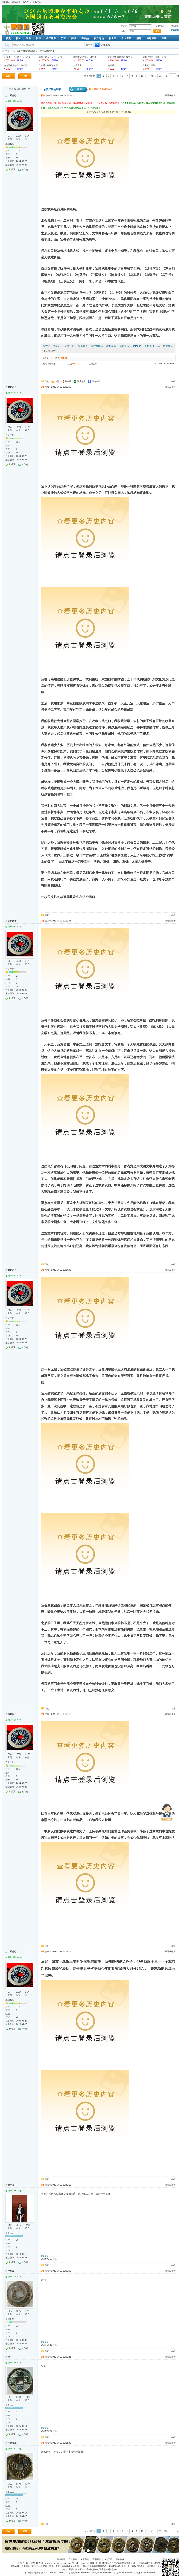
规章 (28, 38)
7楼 (42, 2271)
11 (160, 76)
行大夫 (46, 346)
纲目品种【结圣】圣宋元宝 (16, 65)
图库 (38, 38)
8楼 (42, 2357)
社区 (18, 38)
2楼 (42, 921)
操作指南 (120, 2559)
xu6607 (57, 346)
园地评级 (151, 38)
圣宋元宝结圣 (148, 65)
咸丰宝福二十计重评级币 (154, 57)
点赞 (57, 381)
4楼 (42, 1714)
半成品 (11, 2271)
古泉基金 (16, 2)
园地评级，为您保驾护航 (91, 89)
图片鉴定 (81, 381)
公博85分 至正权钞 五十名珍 (17, 57)
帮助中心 (37, 2)
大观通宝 (77, 65)
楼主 (43, 95)
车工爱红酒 (163, 346)
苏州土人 (124, 346)
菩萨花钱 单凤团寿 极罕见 (120, 57)
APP (164, 38)
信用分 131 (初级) (13, 2190)
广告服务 (73, 2559)
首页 (8, 38)
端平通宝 (112, 65)
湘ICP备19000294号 (99, 2563)
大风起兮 (12, 95)
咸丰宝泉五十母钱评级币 (50, 57)
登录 (157, 31)
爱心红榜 (26, 2)
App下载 (108, 2559)
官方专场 (99, 38)
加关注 (12, 169)
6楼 (42, 2185)
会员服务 (51, 38)
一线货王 (12, 2443)
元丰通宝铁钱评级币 (48, 65)
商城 (73, 38)
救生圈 (68, 381)
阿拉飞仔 (70, 346)
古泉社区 (17, 29)
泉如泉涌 (149, 346)
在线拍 (85, 38)
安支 (63, 38)
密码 (123, 31)
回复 (25, 76)
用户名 (124, 26)
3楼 (42, 1270)
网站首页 (6, 2)
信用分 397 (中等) (13, 2362)
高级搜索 (105, 44)
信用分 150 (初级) (13, 2448)
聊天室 (112, 38)
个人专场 (126, 38)
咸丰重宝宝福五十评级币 (85, 57)
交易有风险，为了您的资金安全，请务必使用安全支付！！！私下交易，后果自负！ (80, 103)
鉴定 (138, 38)
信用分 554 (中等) (13, 101)
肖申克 (11, 2185)
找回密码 (175, 26)
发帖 (8, 76)
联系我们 (96, 2559)
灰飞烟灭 (83, 346)
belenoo (136, 346)
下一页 (150, 76)
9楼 (42, 2443)
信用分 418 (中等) (13, 2276)
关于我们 (84, 2559)
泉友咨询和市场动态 (25, 51)
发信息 (25, 169)
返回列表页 (89, 76)
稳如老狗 (111, 346)
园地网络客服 (49, 363)
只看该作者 (170, 95)
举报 (173, 381)
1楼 (42, 387)
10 (142, 76)
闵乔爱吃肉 (97, 346)
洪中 (10, 2357)
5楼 (42, 1951)
